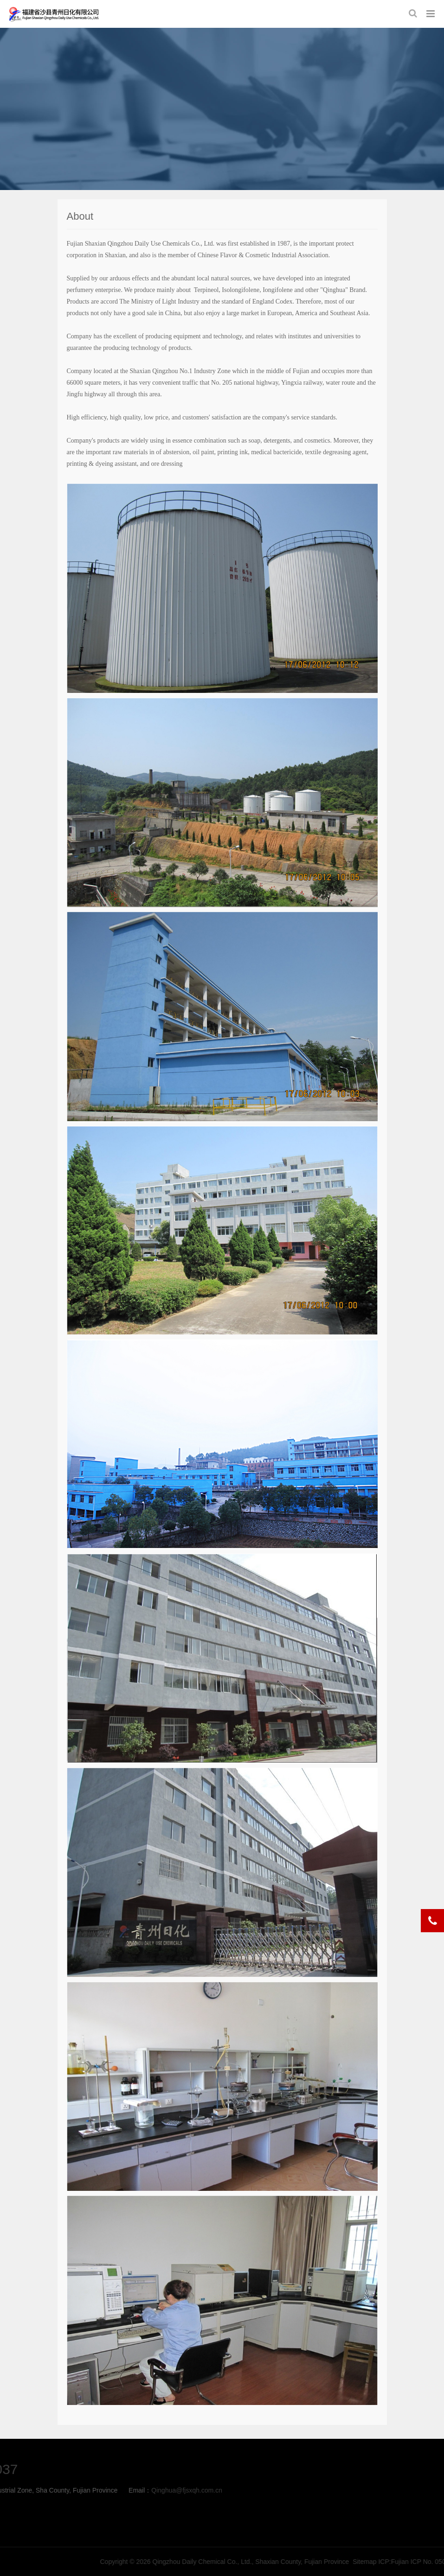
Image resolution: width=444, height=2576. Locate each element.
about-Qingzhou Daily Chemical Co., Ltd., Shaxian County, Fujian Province (54, 14)
